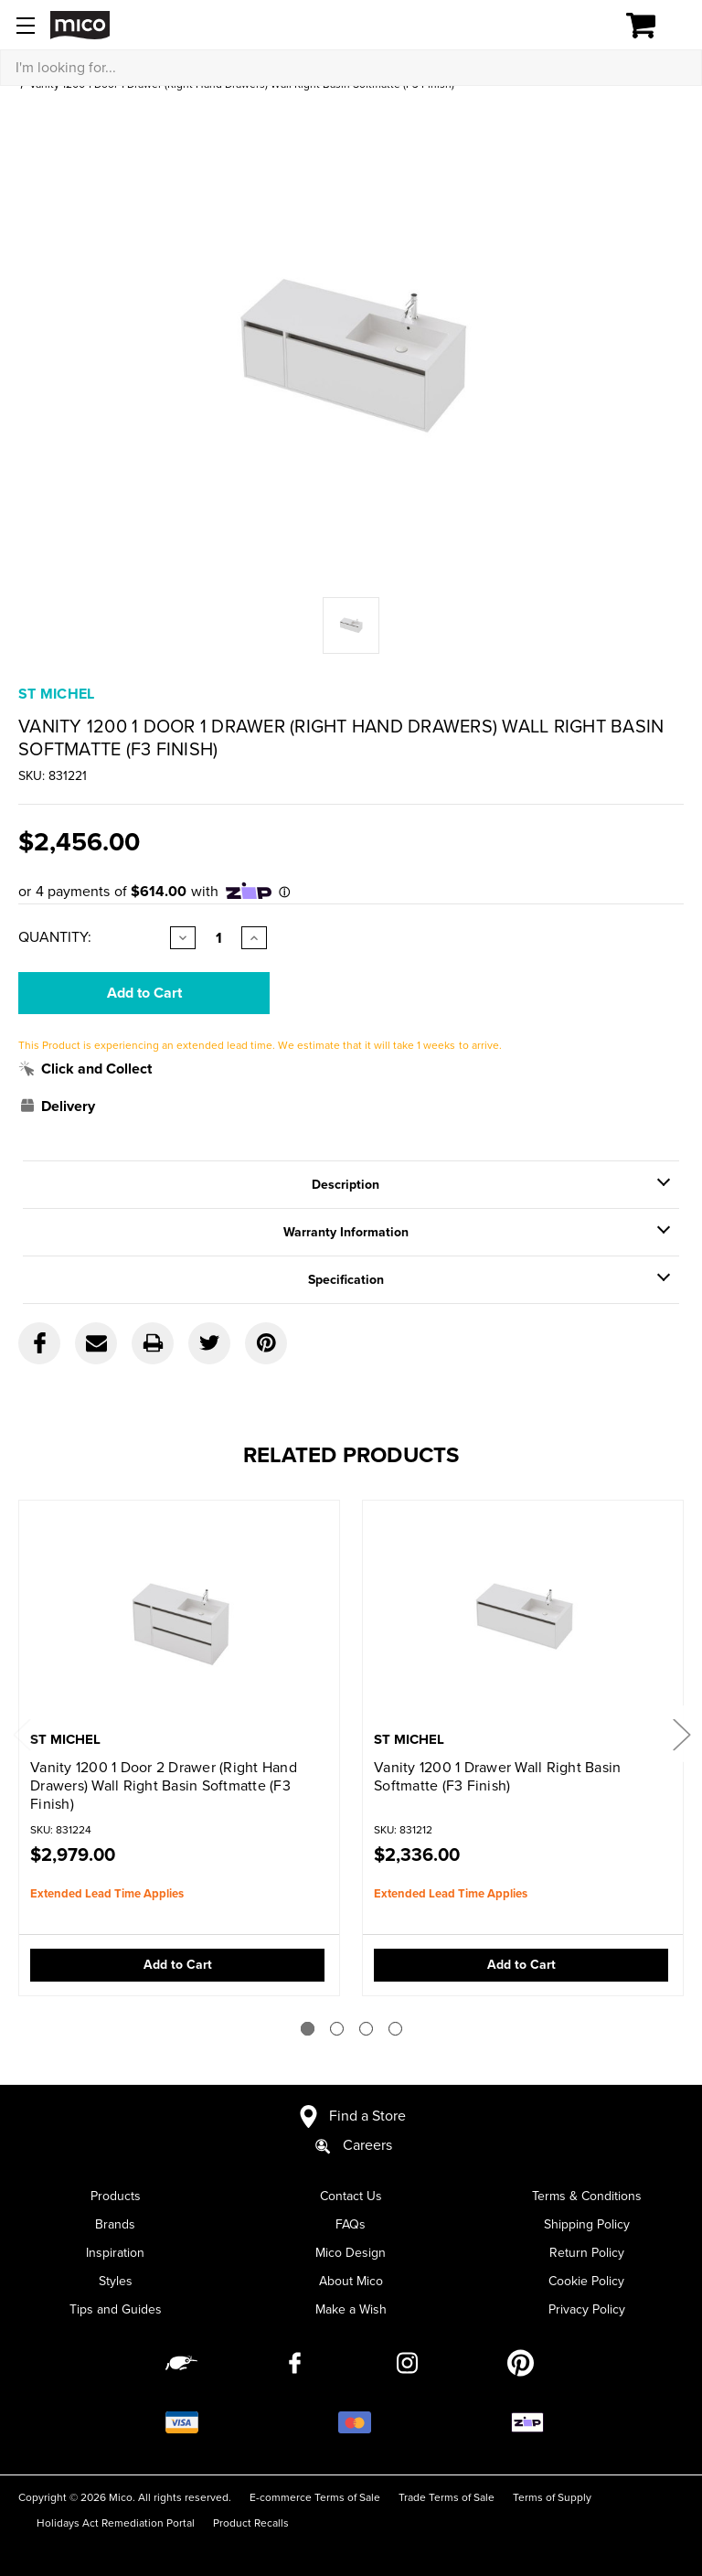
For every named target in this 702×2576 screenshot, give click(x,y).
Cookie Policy (586, 2281)
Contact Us (351, 2196)
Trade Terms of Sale (447, 2497)
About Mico (351, 2281)
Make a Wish (351, 2309)
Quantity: (54, 937)
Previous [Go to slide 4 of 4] (21, 1734)
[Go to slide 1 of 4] (307, 2029)
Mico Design (350, 2253)
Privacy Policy (586, 2309)
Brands (115, 2224)
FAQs (350, 2224)
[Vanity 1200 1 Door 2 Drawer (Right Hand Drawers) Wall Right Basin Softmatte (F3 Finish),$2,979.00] (179, 1617)
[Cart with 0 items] (651, 25)
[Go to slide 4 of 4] (395, 2029)
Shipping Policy (587, 2224)
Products (115, 2196)
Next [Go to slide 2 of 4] (681, 1734)
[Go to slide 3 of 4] (366, 2029)
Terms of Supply (552, 2497)
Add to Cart (177, 1964)
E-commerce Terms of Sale (315, 2497)
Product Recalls (251, 2523)
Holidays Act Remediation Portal (116, 2523)
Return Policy (586, 2253)
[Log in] (578, 26)
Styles (116, 2281)
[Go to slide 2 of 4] (337, 2029)
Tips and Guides (115, 2309)
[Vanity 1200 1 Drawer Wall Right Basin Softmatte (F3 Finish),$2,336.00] (523, 1617)
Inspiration (115, 2253)
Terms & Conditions (587, 2196)
